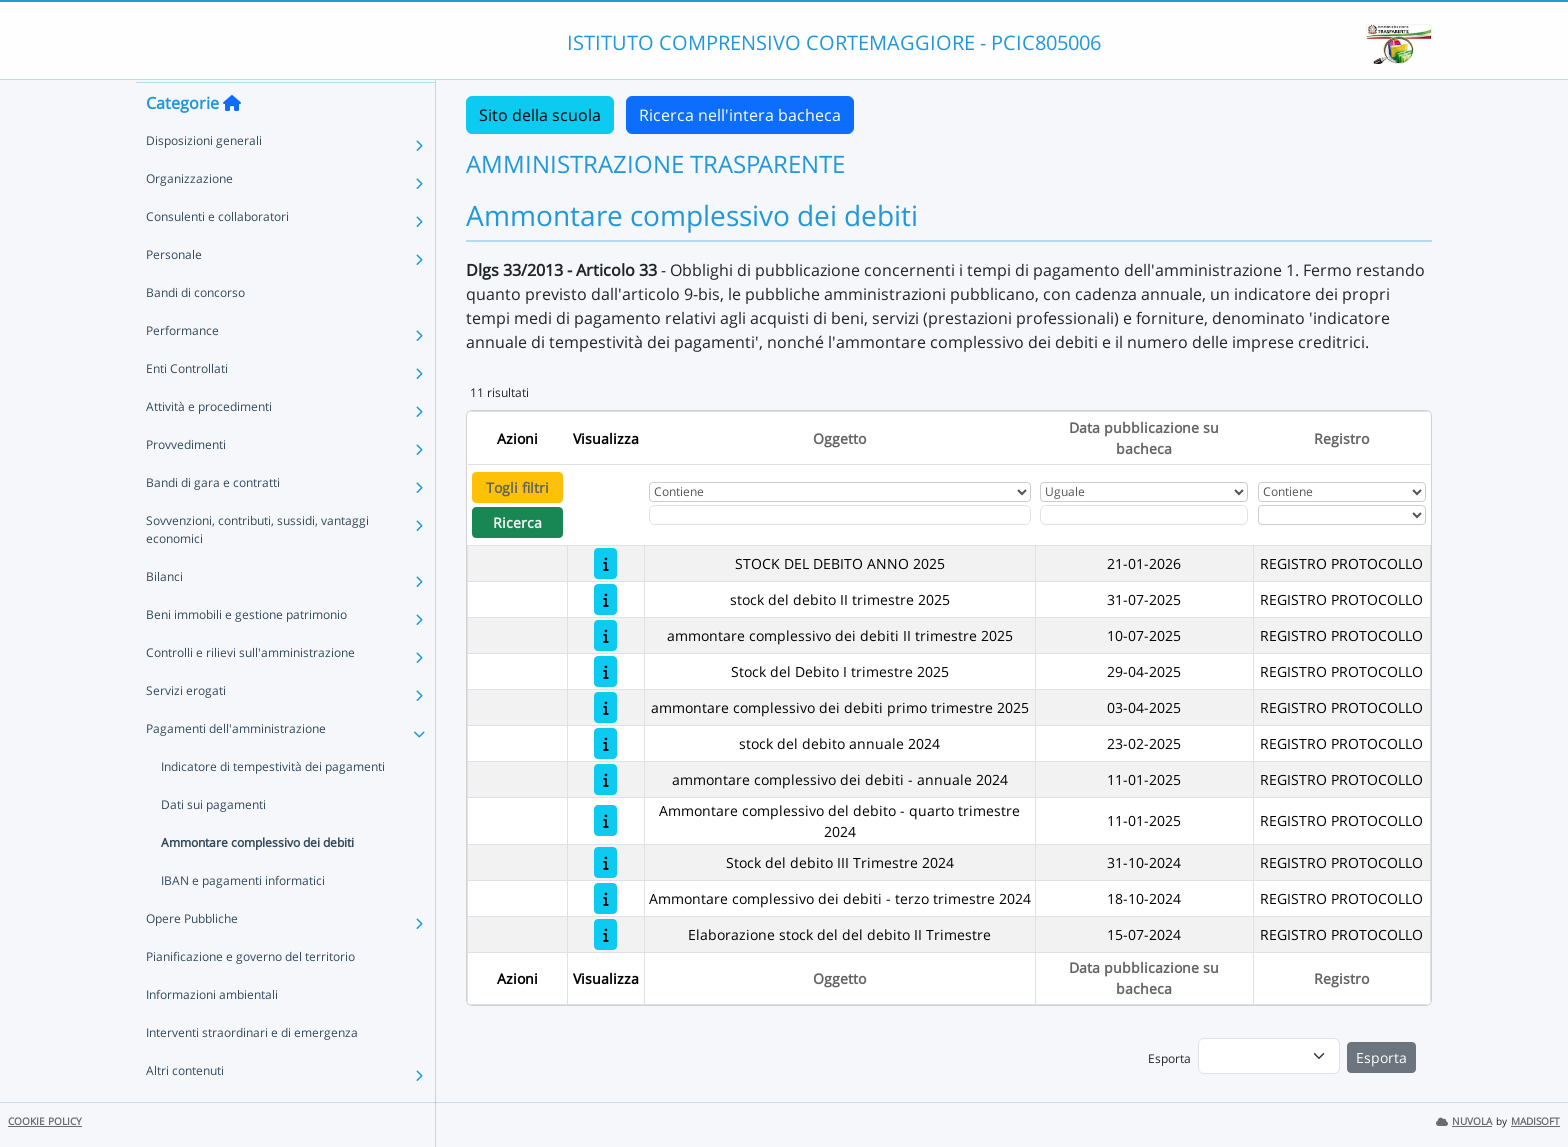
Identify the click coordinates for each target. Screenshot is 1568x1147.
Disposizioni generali (204, 178)
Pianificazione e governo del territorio (250, 994)
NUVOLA (1464, 1121)
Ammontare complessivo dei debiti (257, 880)
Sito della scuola (540, 115)
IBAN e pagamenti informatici (243, 918)
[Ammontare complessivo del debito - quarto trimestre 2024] (605, 820)
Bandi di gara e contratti (213, 520)
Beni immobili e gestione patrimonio (246, 652)
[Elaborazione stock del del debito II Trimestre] (605, 934)
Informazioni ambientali (212, 1032)
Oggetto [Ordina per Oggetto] (839, 438)
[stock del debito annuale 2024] (605, 743)
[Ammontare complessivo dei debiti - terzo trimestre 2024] (605, 898)
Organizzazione (189, 216)
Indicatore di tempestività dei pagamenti (273, 804)
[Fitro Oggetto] (840, 515)
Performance (182, 368)
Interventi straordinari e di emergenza (252, 1070)
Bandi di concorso (195, 330)
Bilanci (164, 614)
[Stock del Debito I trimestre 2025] (605, 671)
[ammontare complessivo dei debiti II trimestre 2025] (605, 635)
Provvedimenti (186, 482)
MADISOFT (1535, 1121)
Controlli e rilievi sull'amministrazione (250, 690)
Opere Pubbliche (192, 956)
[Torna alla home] (232, 141)
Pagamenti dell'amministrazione (236, 766)
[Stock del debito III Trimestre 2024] (605, 862)
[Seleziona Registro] (1342, 515)
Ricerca (517, 522)
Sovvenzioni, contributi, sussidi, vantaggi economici (257, 567)
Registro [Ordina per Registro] (1341, 438)
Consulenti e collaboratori (217, 254)
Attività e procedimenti (209, 444)
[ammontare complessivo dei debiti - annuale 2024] (605, 779)
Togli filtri (517, 487)
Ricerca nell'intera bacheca (740, 115)
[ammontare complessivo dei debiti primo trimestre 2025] (605, 707)
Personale (174, 292)
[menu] (1269, 1056)
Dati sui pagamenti (213, 842)
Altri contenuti (185, 1108)
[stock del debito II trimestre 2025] (605, 599)
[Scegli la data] (1144, 515)
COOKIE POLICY (45, 1121)
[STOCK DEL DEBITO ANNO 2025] (605, 563)
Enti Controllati (187, 406)
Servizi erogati (186, 728)
